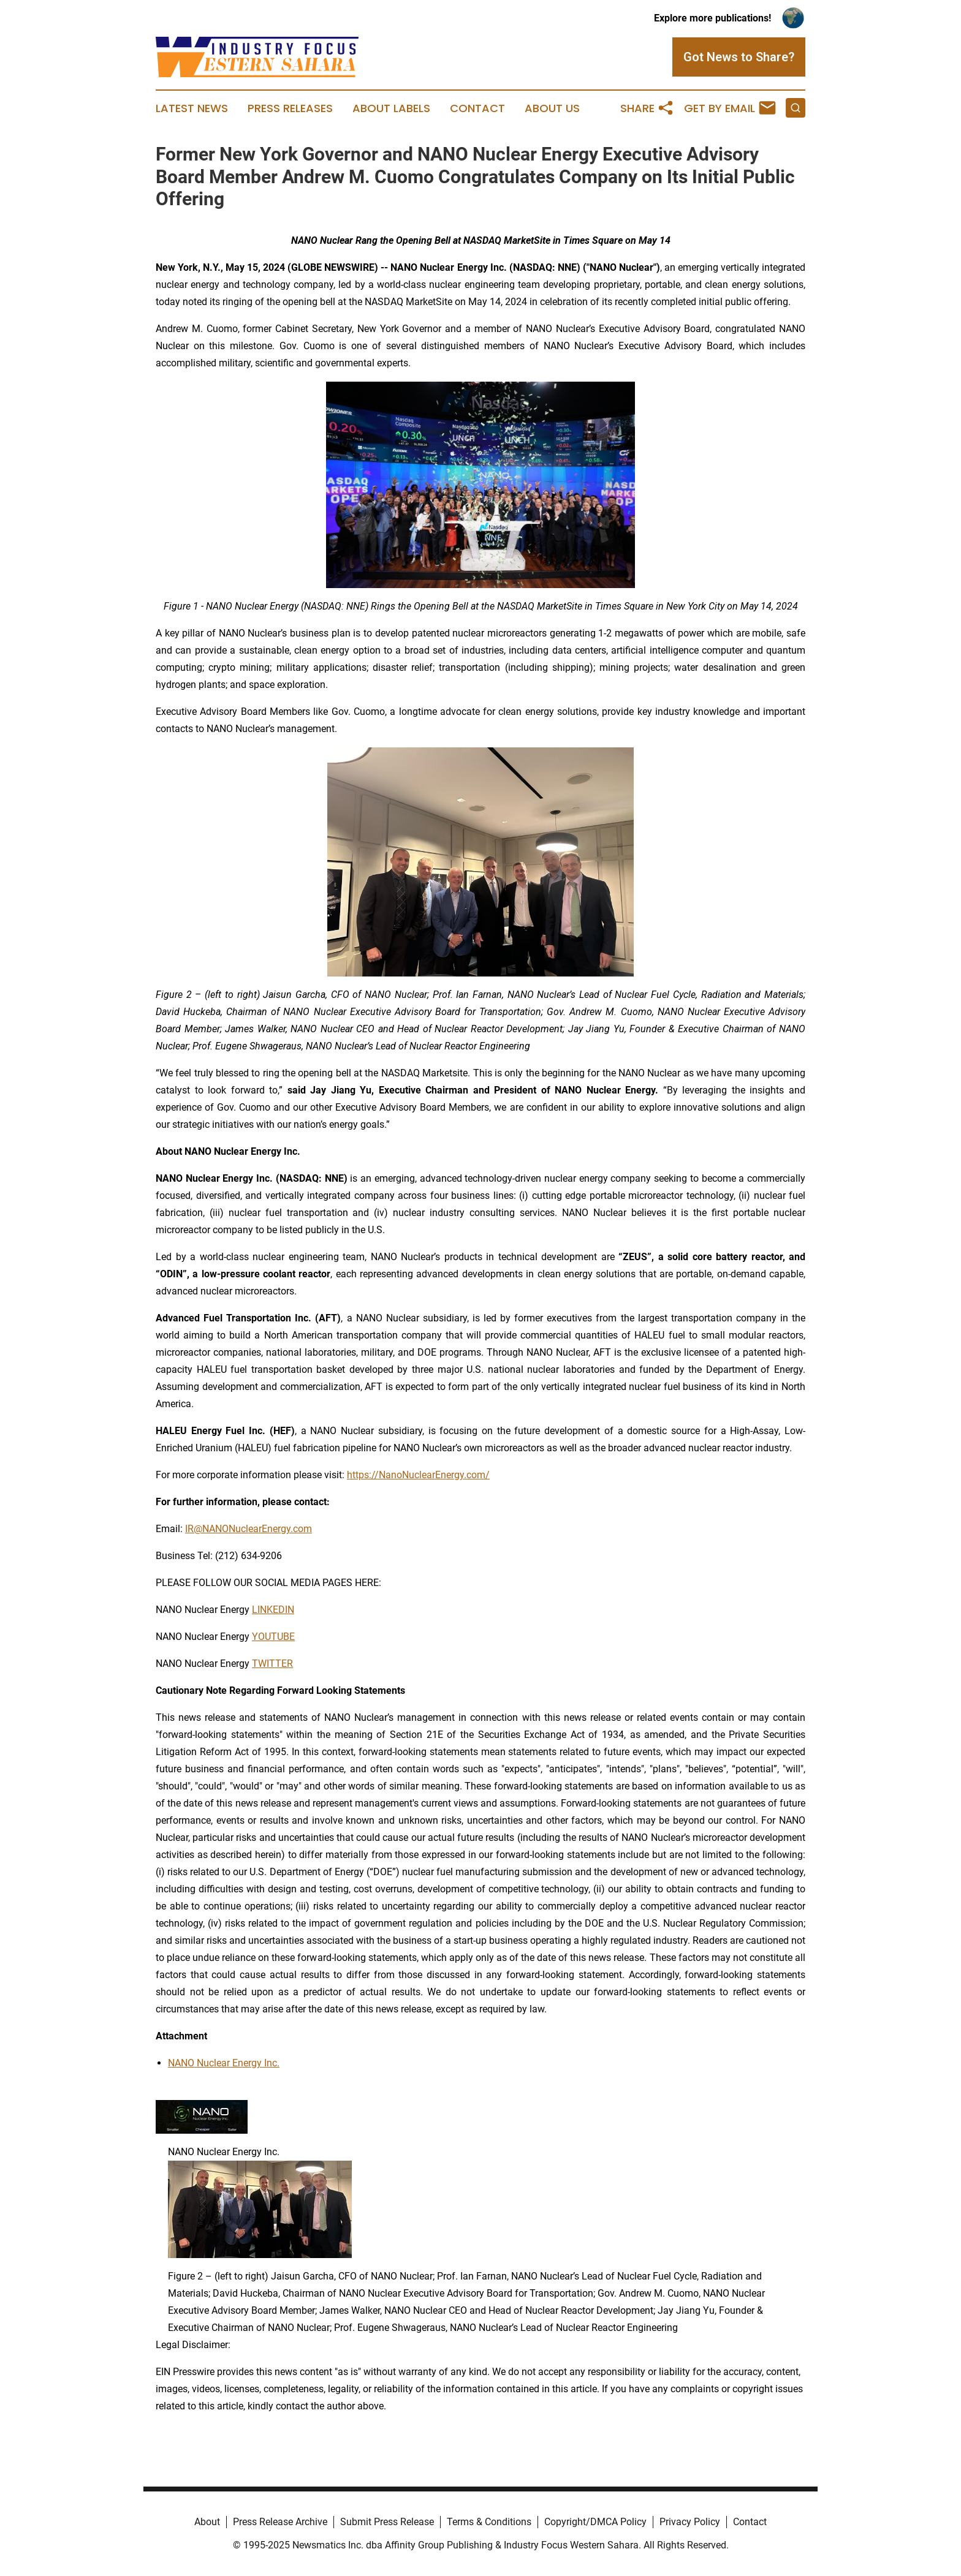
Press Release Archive (280, 2522)
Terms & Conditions (489, 2522)
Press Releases (290, 108)
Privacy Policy (689, 2522)
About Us (552, 108)
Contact (477, 108)
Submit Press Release (387, 2522)
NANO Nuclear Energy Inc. (223, 2063)
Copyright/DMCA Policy (595, 2522)
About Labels (391, 108)
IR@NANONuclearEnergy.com (248, 1529)
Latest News (192, 108)
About (207, 2522)
